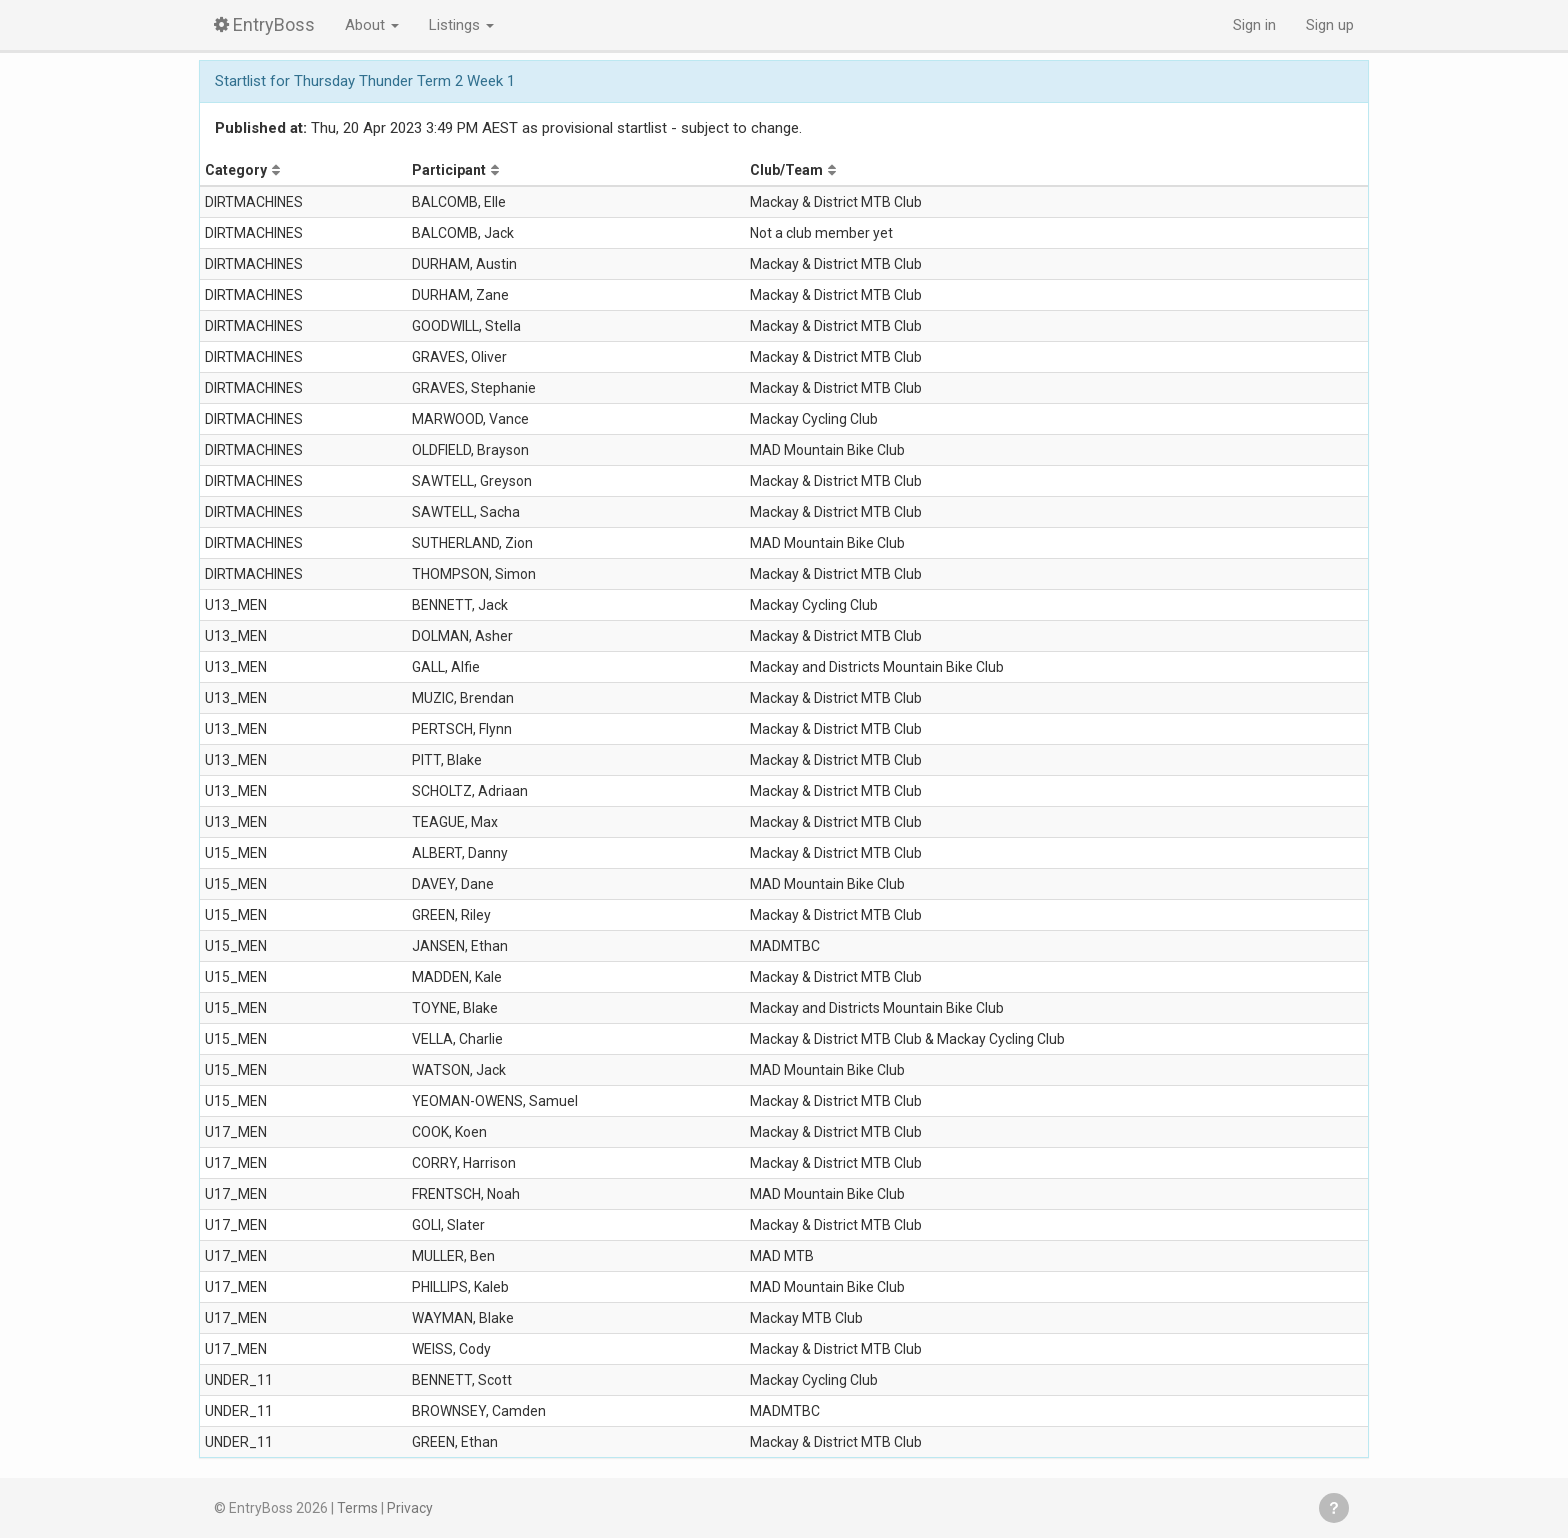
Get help (1334, 1508)
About (372, 25)
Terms (357, 1508)
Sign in (1254, 25)
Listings (461, 25)
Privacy (410, 1508)
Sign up (1330, 25)
